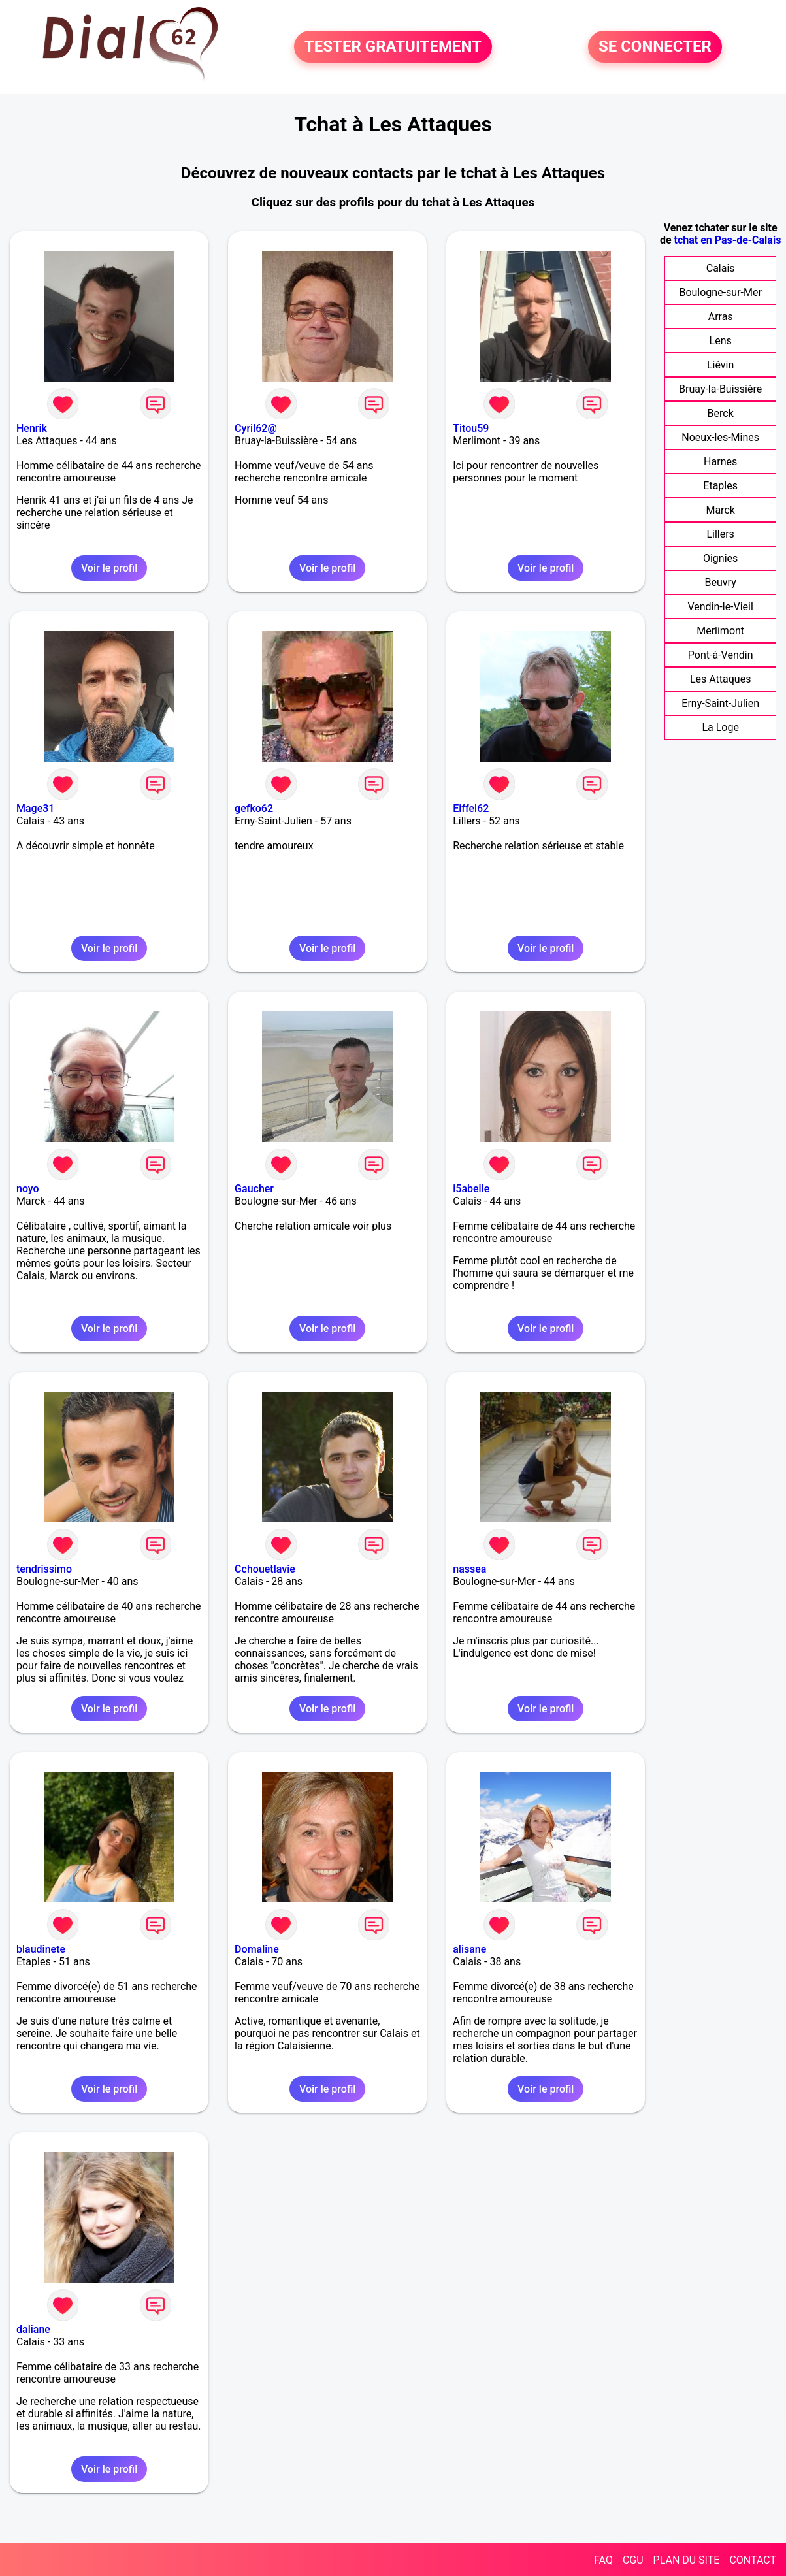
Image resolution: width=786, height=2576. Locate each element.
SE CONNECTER (655, 47)
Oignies (720, 558)
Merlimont (720, 631)
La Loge (720, 727)
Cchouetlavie (265, 1569)
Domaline (257, 1949)
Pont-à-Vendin (720, 655)
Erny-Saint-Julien (720, 703)
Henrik (31, 428)
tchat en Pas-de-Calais (727, 240)
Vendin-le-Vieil (720, 606)
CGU (633, 2560)
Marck (720, 510)
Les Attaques (720, 679)
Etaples (720, 486)
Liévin (720, 365)
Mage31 (35, 808)
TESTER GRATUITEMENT (393, 47)
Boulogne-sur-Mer (720, 292)
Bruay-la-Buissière (720, 389)
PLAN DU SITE (686, 2560)
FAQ (603, 2560)
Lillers (720, 534)
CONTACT (752, 2560)
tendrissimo (44, 1569)
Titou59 (471, 428)
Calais (720, 268)
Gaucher (254, 1188)
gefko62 (254, 808)
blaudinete (40, 1949)
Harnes (720, 461)
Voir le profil (109, 568)
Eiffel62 (471, 808)
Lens (721, 340)
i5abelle (471, 1188)
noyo (27, 1188)
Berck (721, 413)
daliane (33, 2329)
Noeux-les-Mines (720, 437)
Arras (720, 316)
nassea (469, 1569)
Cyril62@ (256, 428)
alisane (469, 1949)
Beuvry (720, 582)
